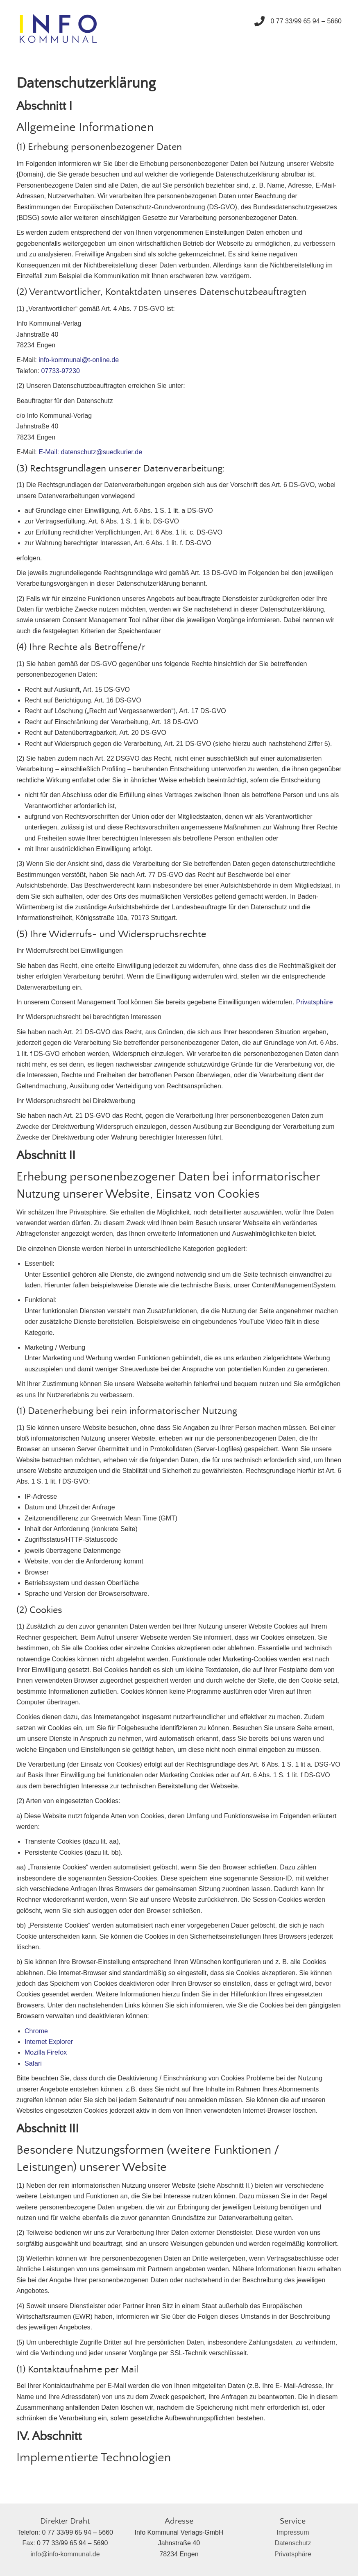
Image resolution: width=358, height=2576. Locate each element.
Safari (33, 2063)
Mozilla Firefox (46, 2052)
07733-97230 (60, 370)
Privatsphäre (314, 1002)
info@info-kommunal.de (65, 2554)
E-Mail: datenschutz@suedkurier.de (90, 452)
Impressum (292, 2532)
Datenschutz (292, 2543)
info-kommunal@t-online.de (79, 359)
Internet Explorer (49, 2041)
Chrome (36, 2031)
